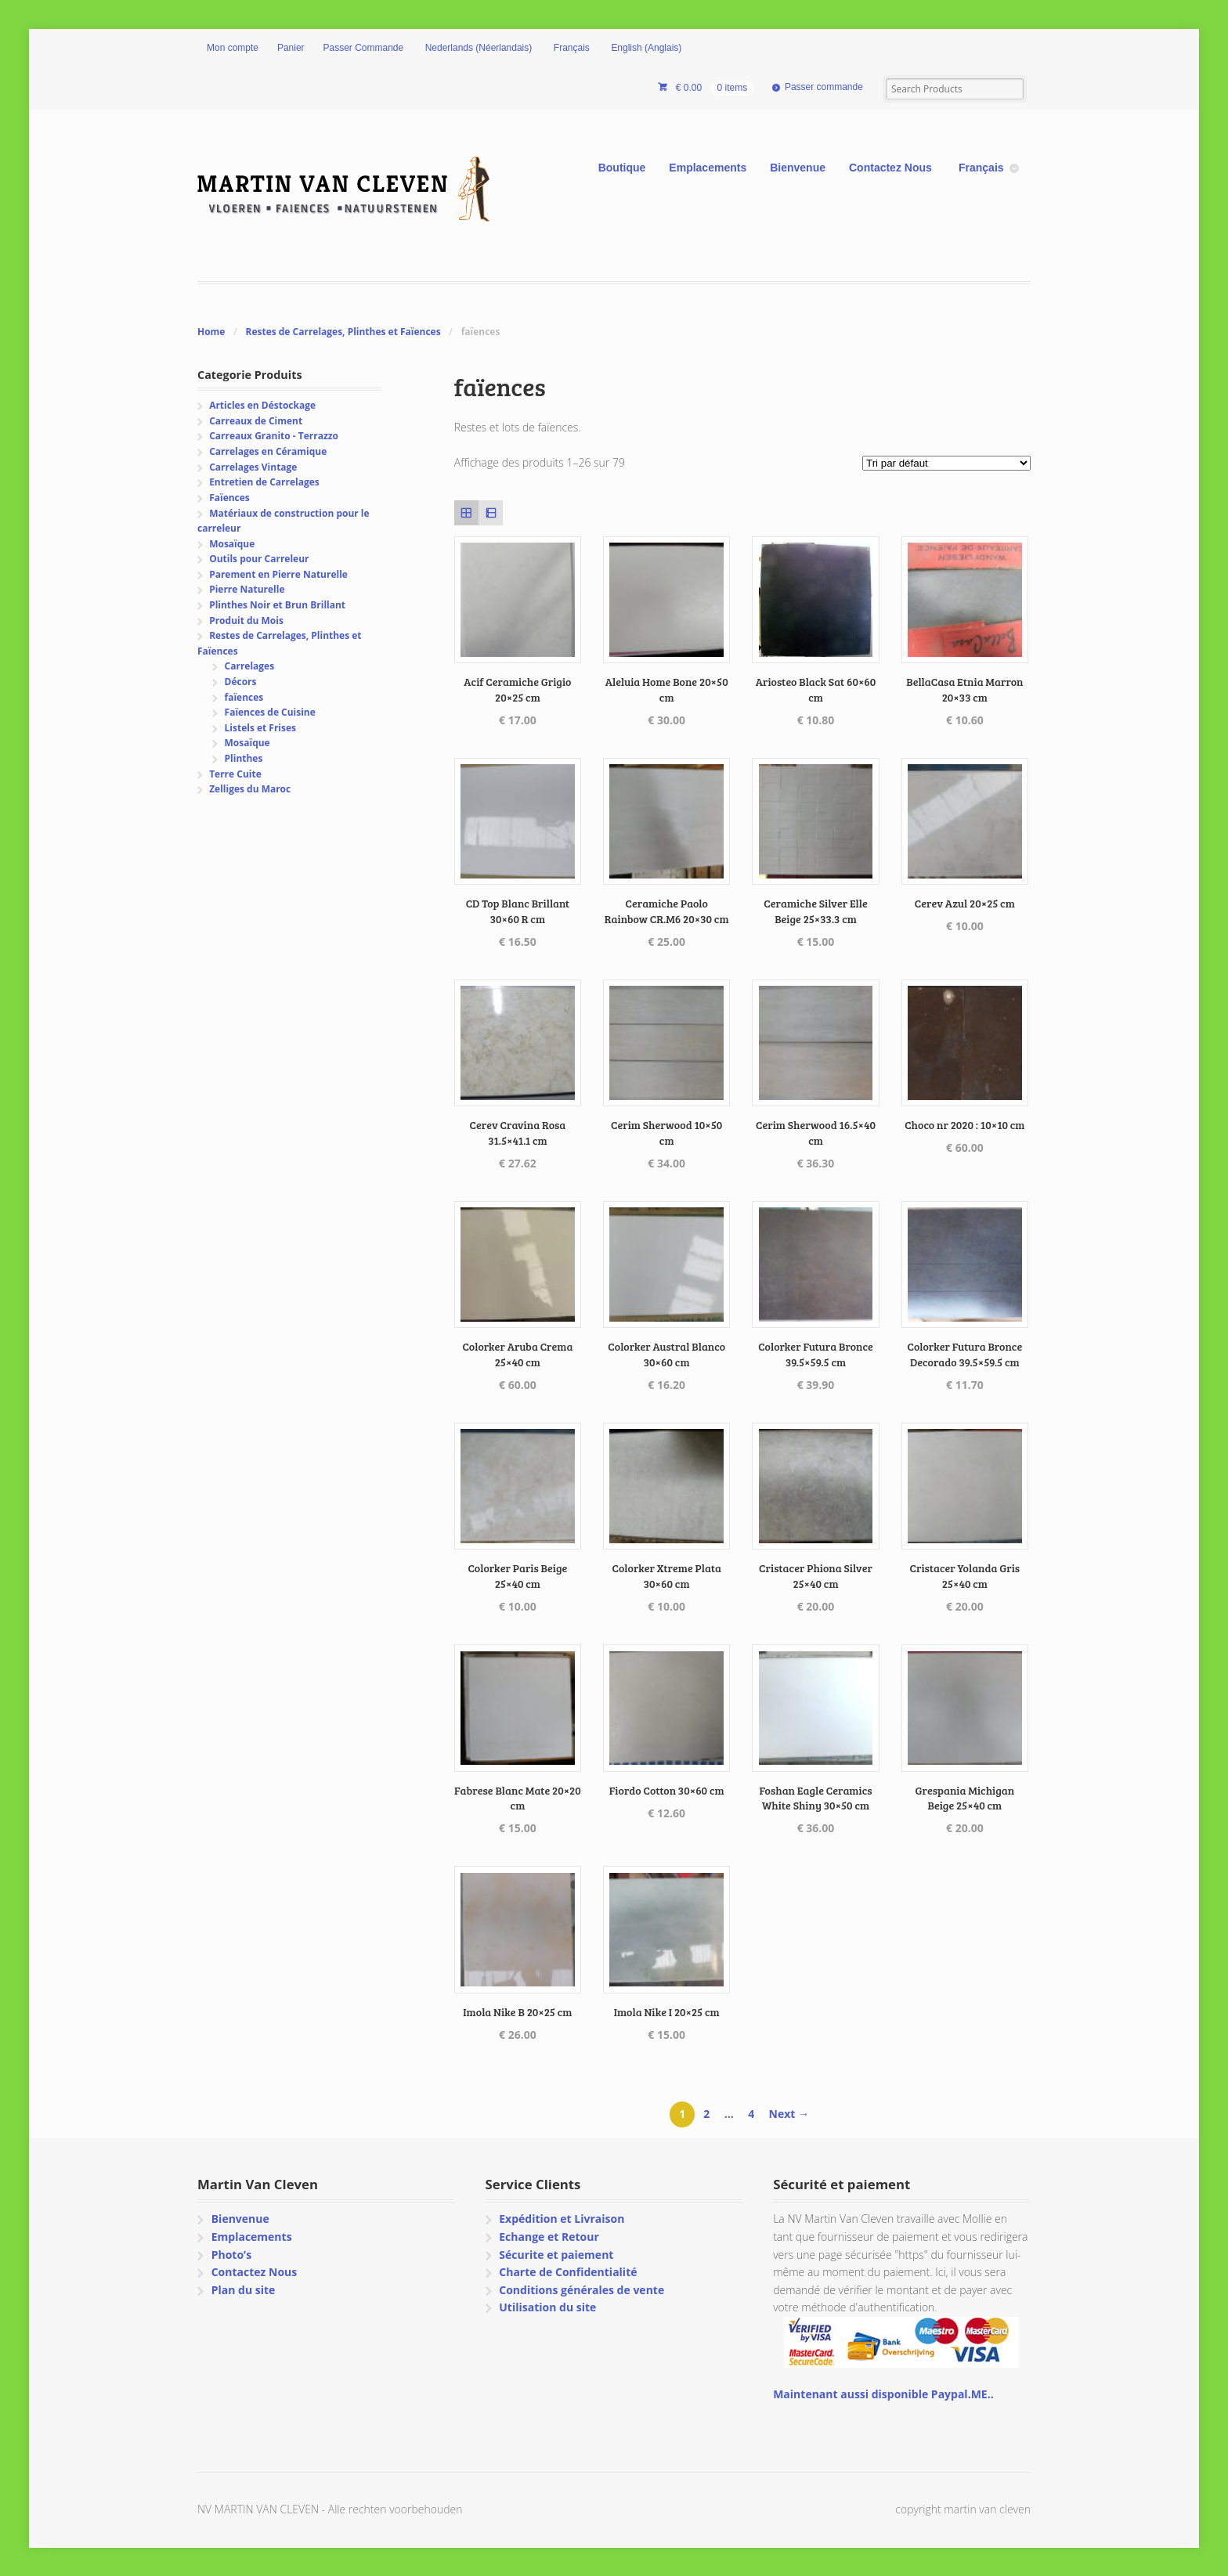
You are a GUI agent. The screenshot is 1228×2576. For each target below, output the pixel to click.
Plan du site (243, 2289)
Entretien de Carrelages (264, 482)
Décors (241, 681)
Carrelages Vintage (253, 467)
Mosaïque (232, 543)
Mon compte (232, 47)
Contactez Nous (890, 167)
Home (211, 331)
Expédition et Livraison (561, 2218)
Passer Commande (363, 47)
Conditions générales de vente (581, 2289)
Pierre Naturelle (246, 589)
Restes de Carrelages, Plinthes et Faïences (342, 331)
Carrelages (250, 666)
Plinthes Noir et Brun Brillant (277, 605)
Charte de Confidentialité (568, 2271)
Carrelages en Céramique (268, 451)
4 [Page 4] (751, 2113)
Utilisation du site (547, 2307)
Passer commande (824, 86)
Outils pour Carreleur (259, 558)
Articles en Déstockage (262, 405)
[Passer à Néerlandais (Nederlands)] (477, 48)
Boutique (622, 167)
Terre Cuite (235, 774)
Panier (291, 47)
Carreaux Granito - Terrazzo (273, 435)
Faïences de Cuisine (270, 712)
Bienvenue (797, 167)
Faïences (229, 497)
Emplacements (707, 167)
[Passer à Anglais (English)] (645, 48)
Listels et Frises (260, 727)
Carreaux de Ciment (255, 421)
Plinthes (244, 758)
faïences (244, 697)
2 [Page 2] (706, 2113)
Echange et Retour (549, 2236)
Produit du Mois (246, 620)
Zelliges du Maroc (250, 789)
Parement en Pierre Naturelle (278, 574)
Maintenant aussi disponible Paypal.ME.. (883, 2394)
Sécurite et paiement (556, 2254)
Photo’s (231, 2254)
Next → (789, 2113)
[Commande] (946, 463)
